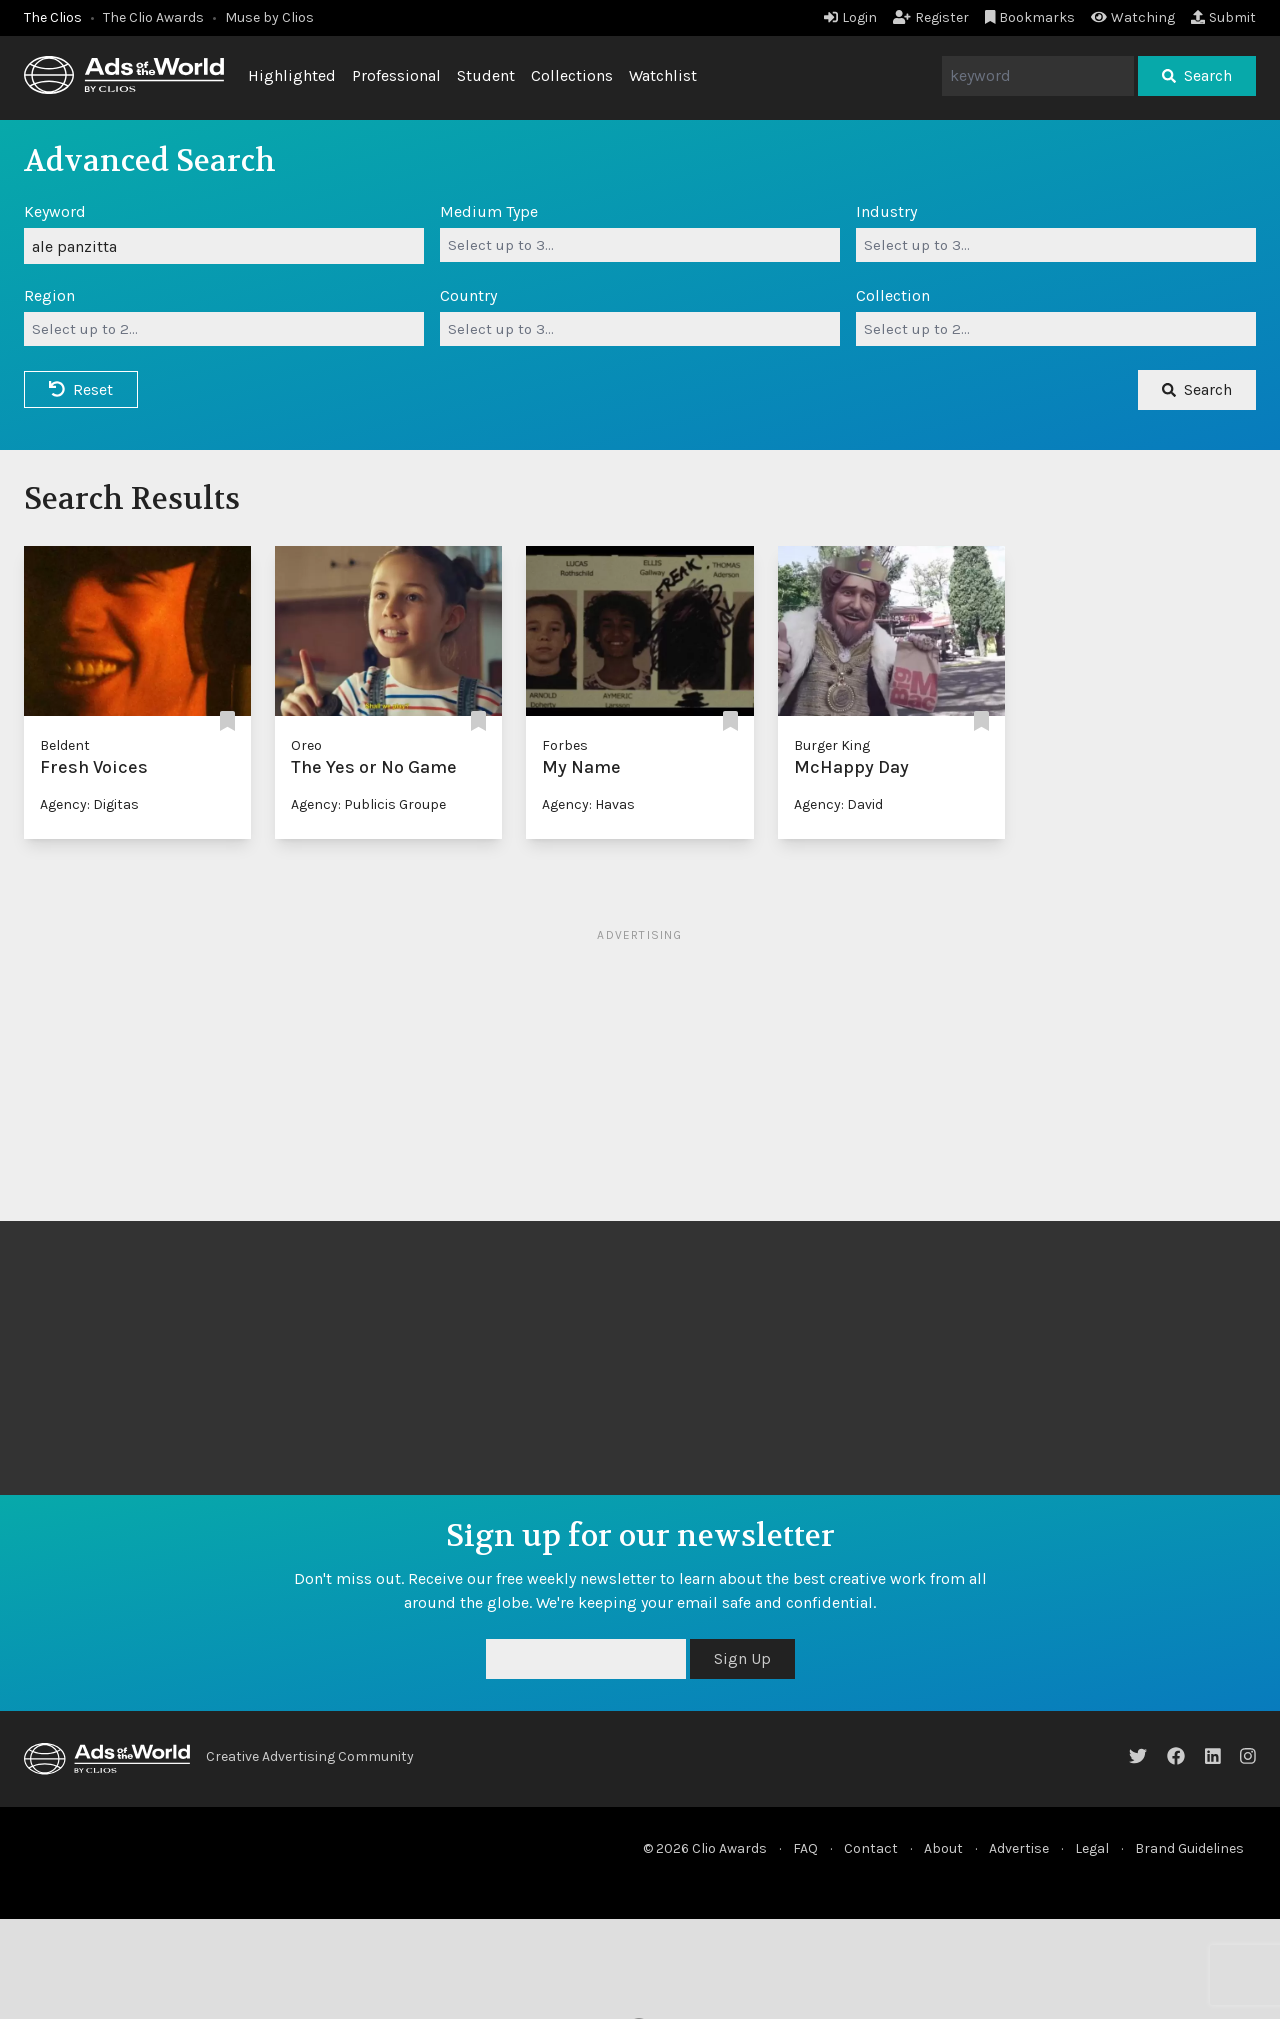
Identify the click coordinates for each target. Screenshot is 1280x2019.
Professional (396, 75)
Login (850, 17)
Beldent (65, 745)
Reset (81, 389)
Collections (572, 75)
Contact (871, 1848)
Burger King (832, 745)
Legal (1092, 1848)
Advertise (1019, 1848)
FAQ (805, 1848)
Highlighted (292, 75)
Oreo (306, 745)
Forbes (565, 745)
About (943, 1848)
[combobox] (640, 245)
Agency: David (838, 804)
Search (1197, 75)
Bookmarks (1030, 17)
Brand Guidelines (1189, 1848)
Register (931, 17)
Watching (1133, 17)
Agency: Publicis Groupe (368, 804)
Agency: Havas (588, 804)
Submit (1223, 17)
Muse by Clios (269, 17)
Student (486, 75)
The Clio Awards (153, 17)
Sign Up (742, 1658)
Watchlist (663, 75)
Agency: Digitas (89, 804)
